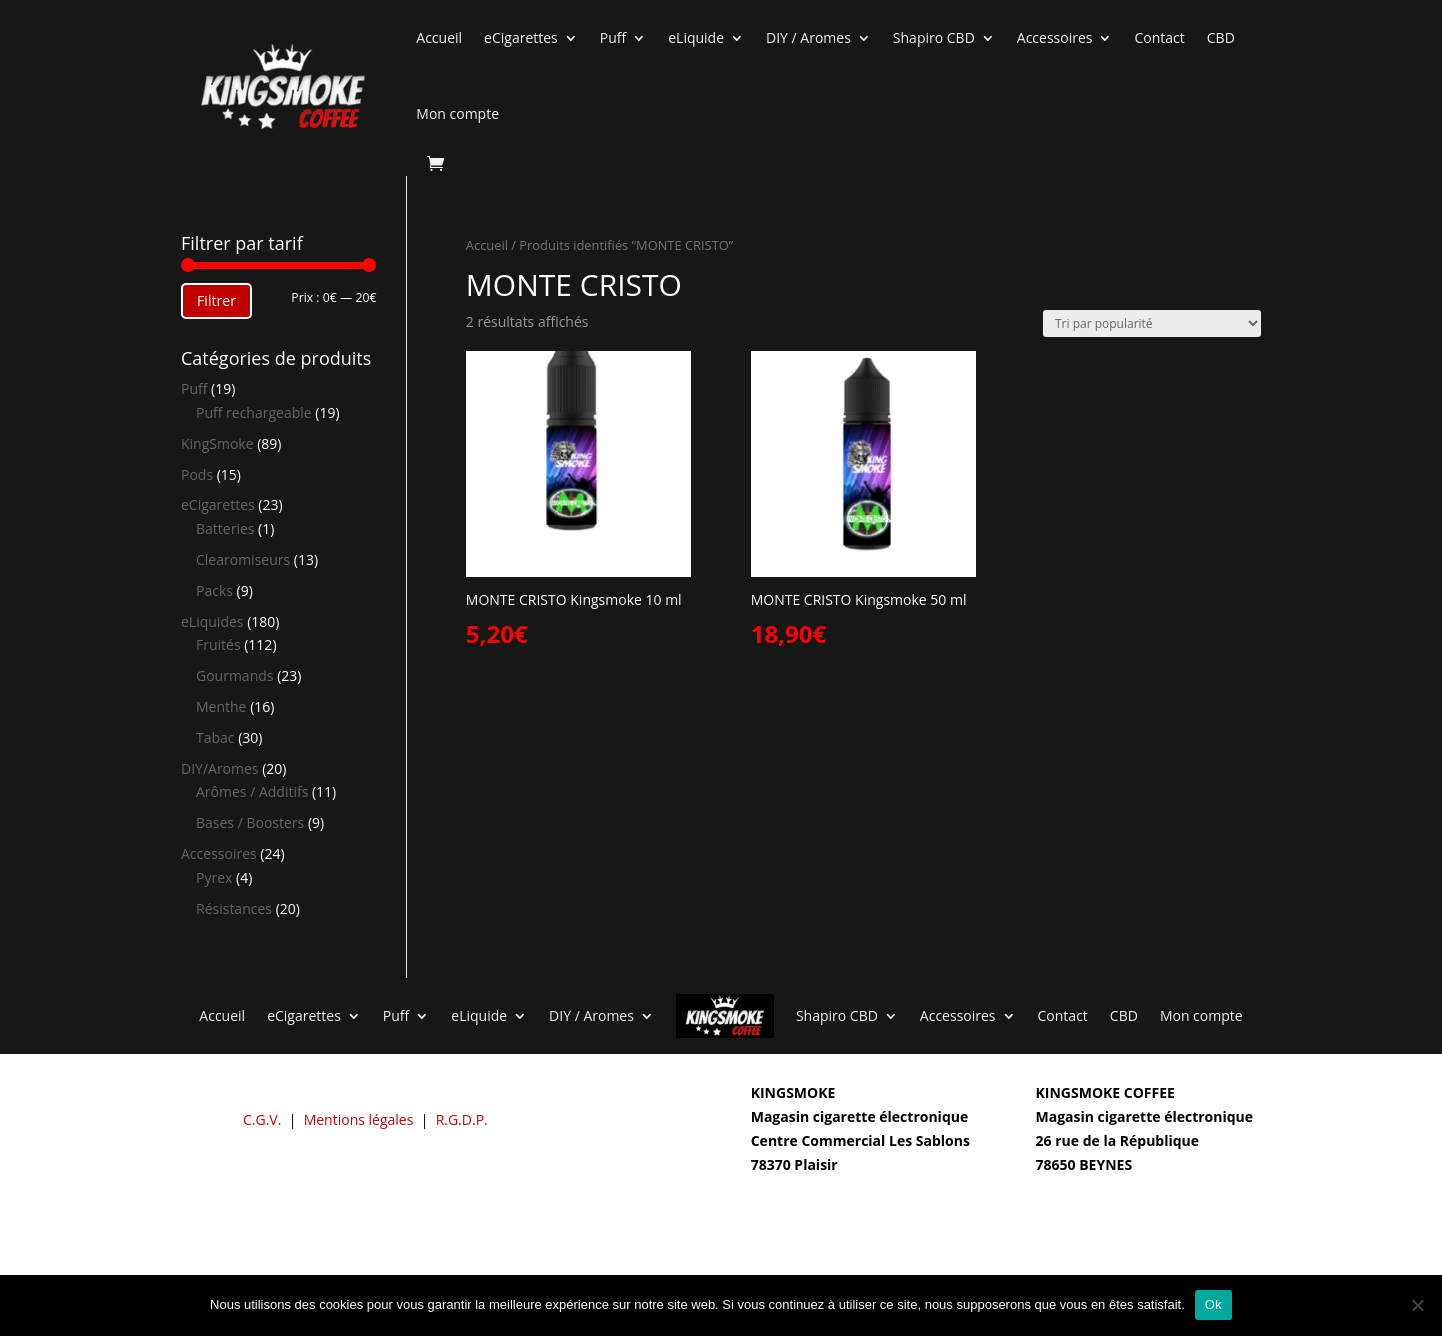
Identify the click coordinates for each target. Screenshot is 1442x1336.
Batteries (225, 528)
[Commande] (1152, 323)
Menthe (221, 706)
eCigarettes (521, 37)
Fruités (218, 644)
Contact (1159, 37)
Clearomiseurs (243, 559)
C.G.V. (262, 1119)
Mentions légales (359, 1119)
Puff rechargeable (254, 412)
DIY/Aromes (220, 768)
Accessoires (1055, 37)
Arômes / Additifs (252, 791)
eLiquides (212, 621)
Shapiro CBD (934, 37)
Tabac (215, 737)
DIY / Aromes (808, 37)
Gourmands (234, 675)
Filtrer (216, 300)
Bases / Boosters (250, 822)
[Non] (1417, 1305)
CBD (1221, 37)
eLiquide (696, 37)
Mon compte (457, 113)
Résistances (234, 908)
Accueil (439, 37)
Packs (214, 590)
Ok (1213, 1304)
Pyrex (214, 877)
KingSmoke (217, 443)
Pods (197, 474)
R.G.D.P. (462, 1119)
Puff (613, 37)
